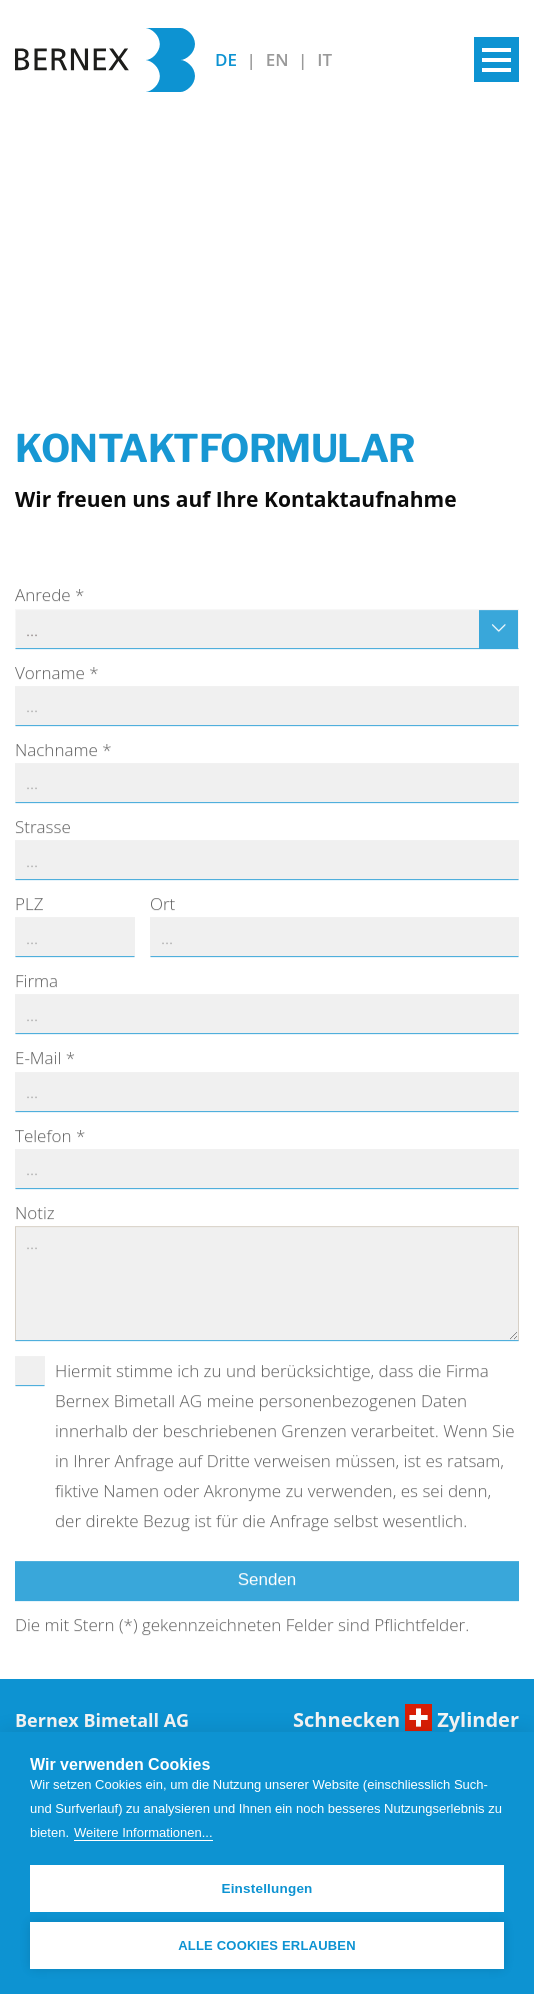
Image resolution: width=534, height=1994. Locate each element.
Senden (267, 1602)
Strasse (43, 848)
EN (279, 59)
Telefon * (50, 1157)
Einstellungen (266, 1888)
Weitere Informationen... (143, 1832)
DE (228, 59)
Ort (162, 926)
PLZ (29, 926)
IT (324, 59)
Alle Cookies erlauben (267, 1945)
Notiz (35, 1234)
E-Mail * (45, 1080)
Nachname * (63, 771)
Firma (36, 1003)
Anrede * (49, 617)
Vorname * (57, 694)
